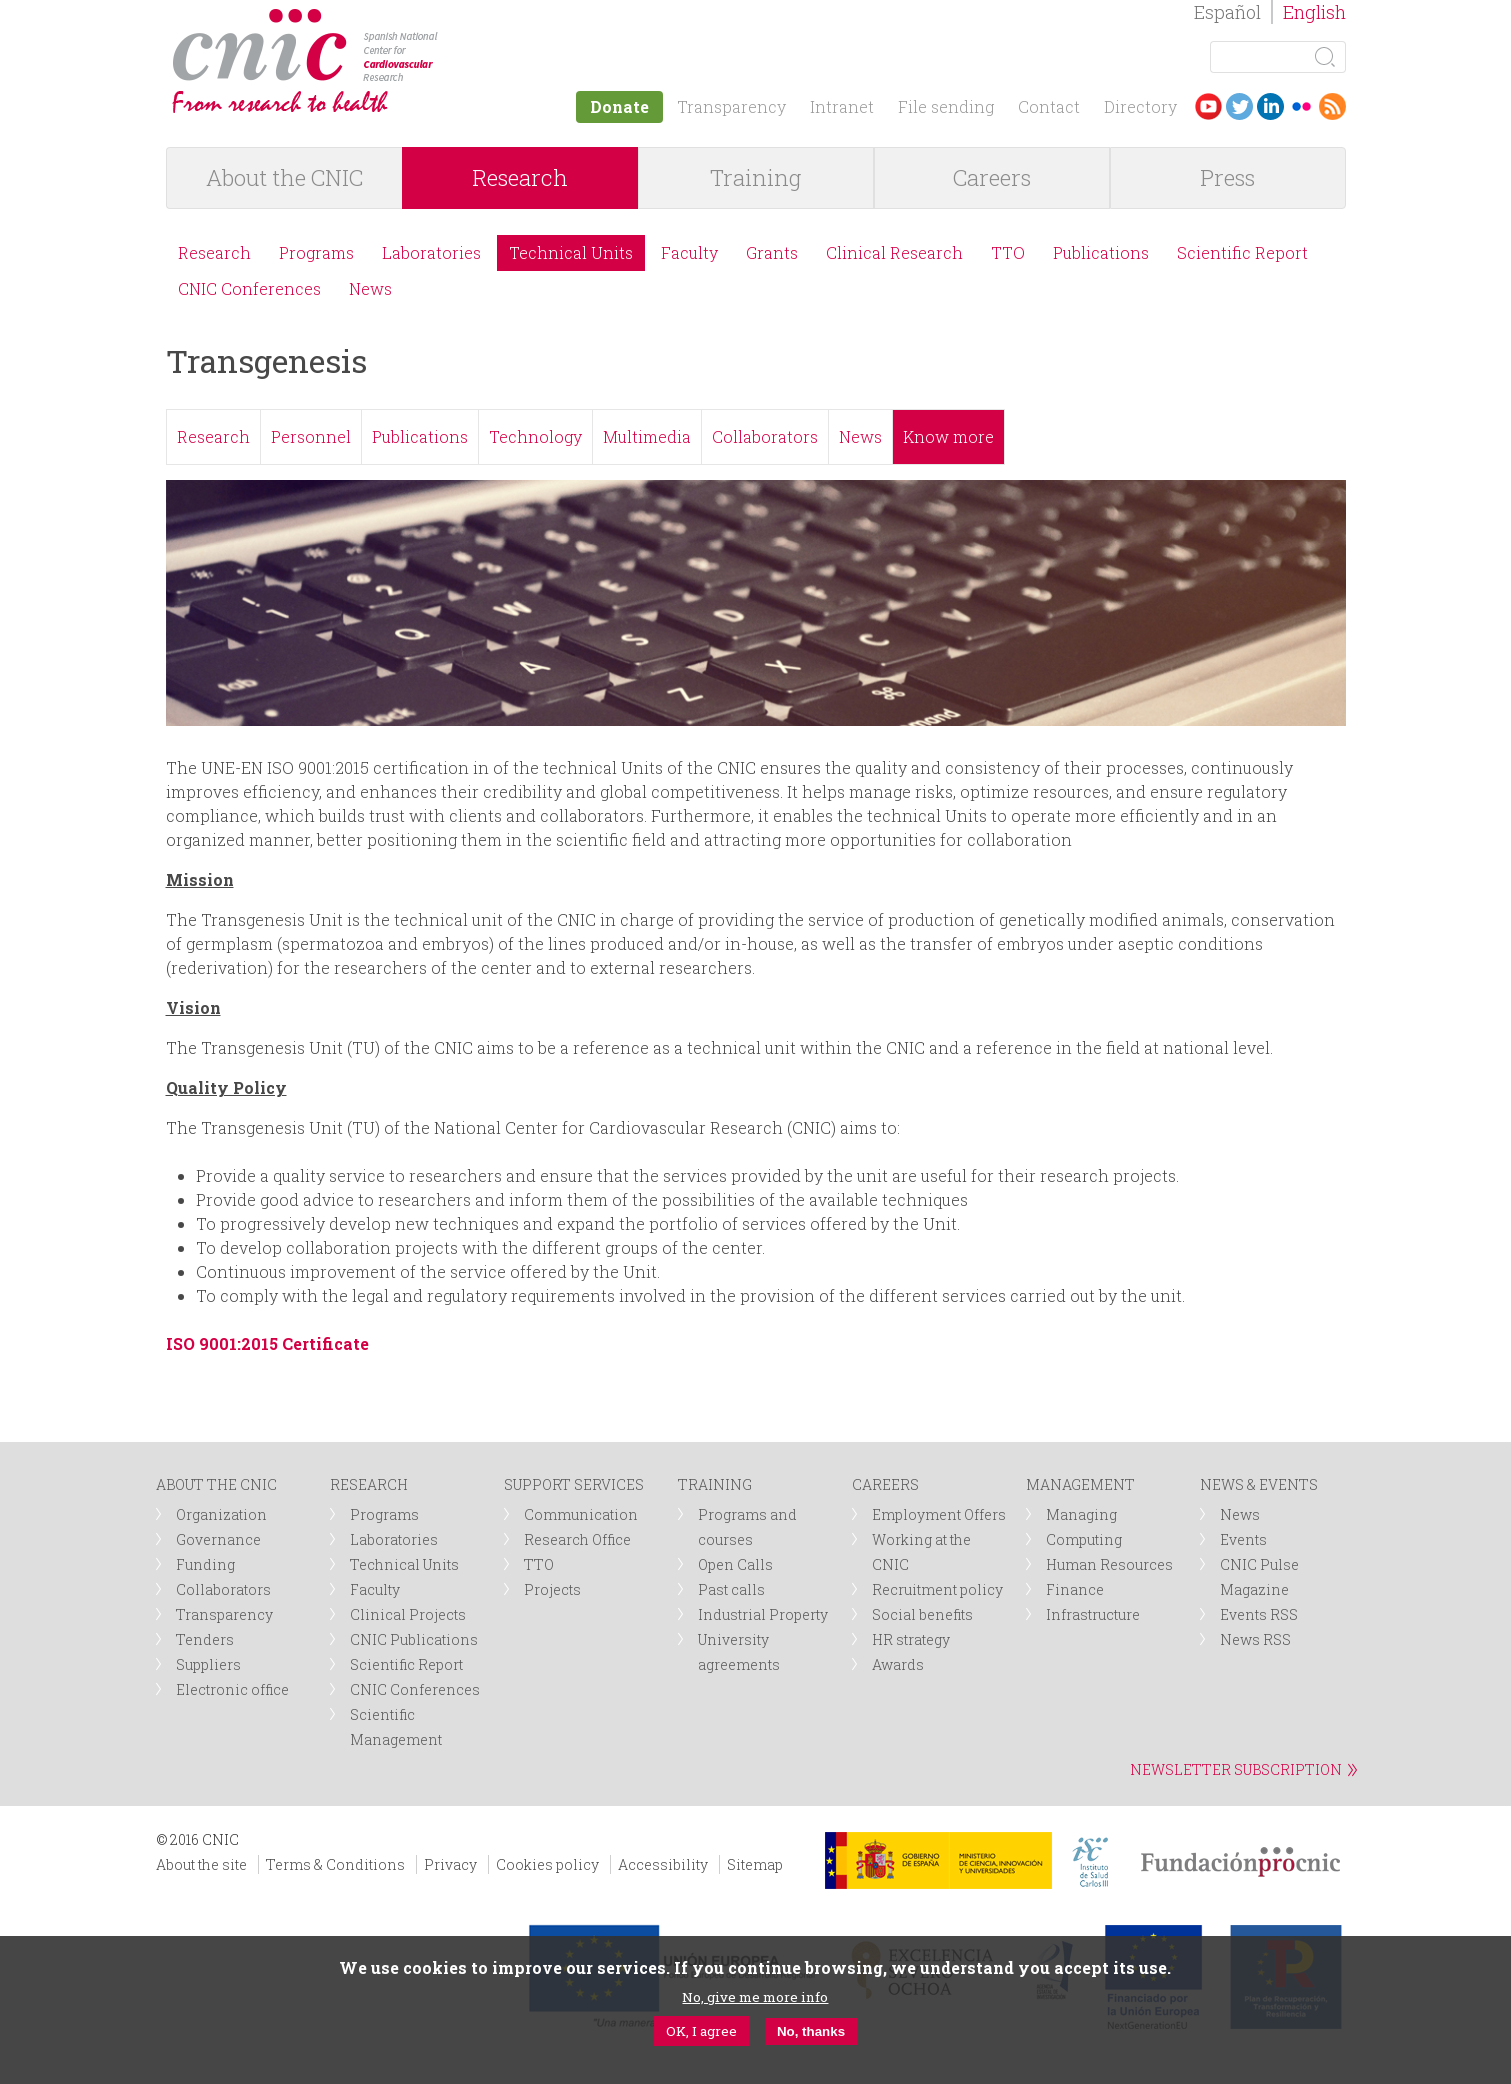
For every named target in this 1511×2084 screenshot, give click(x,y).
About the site (201, 1864)
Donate (619, 106)
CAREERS (885, 1484)
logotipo (452, 18)
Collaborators (765, 436)
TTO (1008, 252)
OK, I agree (701, 2031)
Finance (1075, 1589)
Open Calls (735, 1564)
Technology (535, 436)
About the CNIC (284, 177)
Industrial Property (763, 1614)
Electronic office (232, 1689)
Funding (205, 1564)
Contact (1049, 106)
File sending (946, 106)
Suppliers (208, 1664)
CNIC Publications (414, 1639)
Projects (552, 1589)
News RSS (1255, 1639)
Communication (581, 1514)
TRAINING (715, 1484)
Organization (221, 1514)
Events (1243, 1539)
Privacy (450, 1864)
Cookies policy (547, 1864)
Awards (898, 1664)
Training (755, 177)
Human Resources (1109, 1564)
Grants (772, 252)
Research (520, 177)
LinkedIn (1270, 106)
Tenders (205, 1639)
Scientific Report (1242, 252)
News (370, 288)
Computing (1084, 1539)
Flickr (1301, 106)
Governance (218, 1539)
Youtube (1208, 106)
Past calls (731, 1589)
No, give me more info (755, 1997)
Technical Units (571, 252)
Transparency (731, 106)
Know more (948, 436)
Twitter (1239, 106)
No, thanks (811, 2031)
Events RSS (1259, 1614)
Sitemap (755, 1864)
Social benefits (922, 1614)
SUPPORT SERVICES (574, 1484)
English (1314, 12)
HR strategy (911, 1639)
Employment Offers (939, 1514)
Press (1227, 177)
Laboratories (431, 252)
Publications (1101, 252)
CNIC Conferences (249, 288)
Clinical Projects (408, 1614)
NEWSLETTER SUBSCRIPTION (1236, 1769)
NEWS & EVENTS (1259, 1484)
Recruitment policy (937, 1589)
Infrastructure (1093, 1614)
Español (1227, 12)
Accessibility (663, 1864)
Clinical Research (894, 252)
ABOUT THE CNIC (216, 1484)
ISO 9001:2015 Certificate (267, 1343)
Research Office (577, 1539)
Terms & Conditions (335, 1864)
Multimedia (647, 436)
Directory (1140, 106)
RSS (1332, 106)
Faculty (689, 252)
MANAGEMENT (1080, 1484)
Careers (992, 177)
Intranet (842, 106)
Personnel (311, 436)
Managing (1081, 1514)
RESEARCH (369, 1484)
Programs (316, 252)
